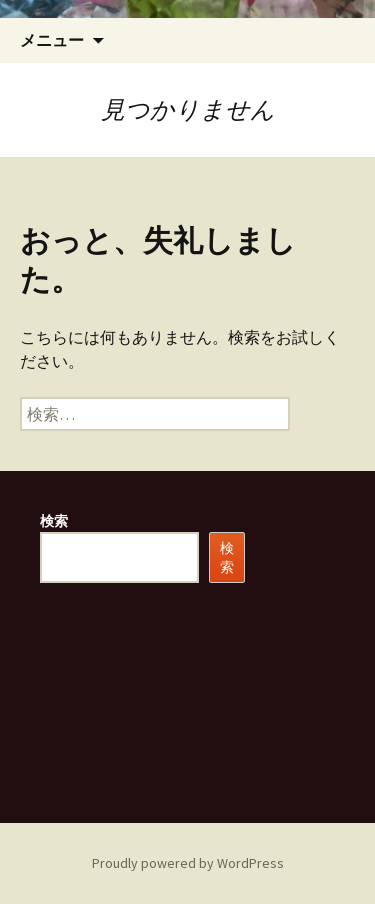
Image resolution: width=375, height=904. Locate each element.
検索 (54, 521)
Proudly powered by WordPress (188, 863)
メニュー (52, 40)
